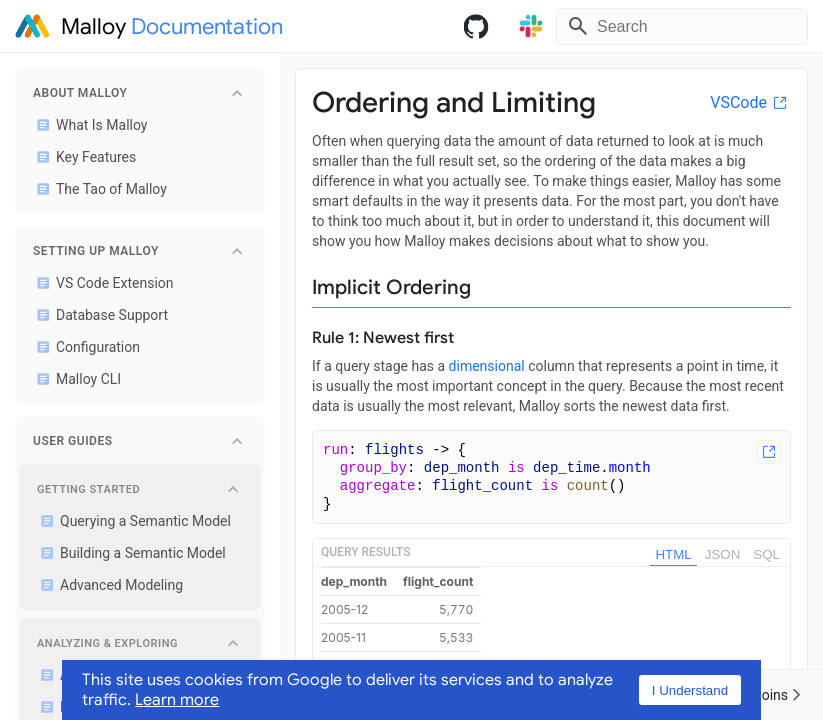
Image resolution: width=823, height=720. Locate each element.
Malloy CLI (75, 379)
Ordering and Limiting (454, 102)
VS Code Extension (101, 283)
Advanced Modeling (108, 585)
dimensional (487, 366)
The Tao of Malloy (98, 189)
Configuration (84, 347)
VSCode (750, 102)
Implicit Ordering (391, 287)
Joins (777, 695)
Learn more (177, 700)
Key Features (82, 157)
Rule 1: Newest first (383, 338)
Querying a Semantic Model (132, 521)
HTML (673, 554)
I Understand (690, 690)
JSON (723, 554)
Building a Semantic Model (129, 553)
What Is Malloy (88, 125)
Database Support (98, 315)
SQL (766, 554)
